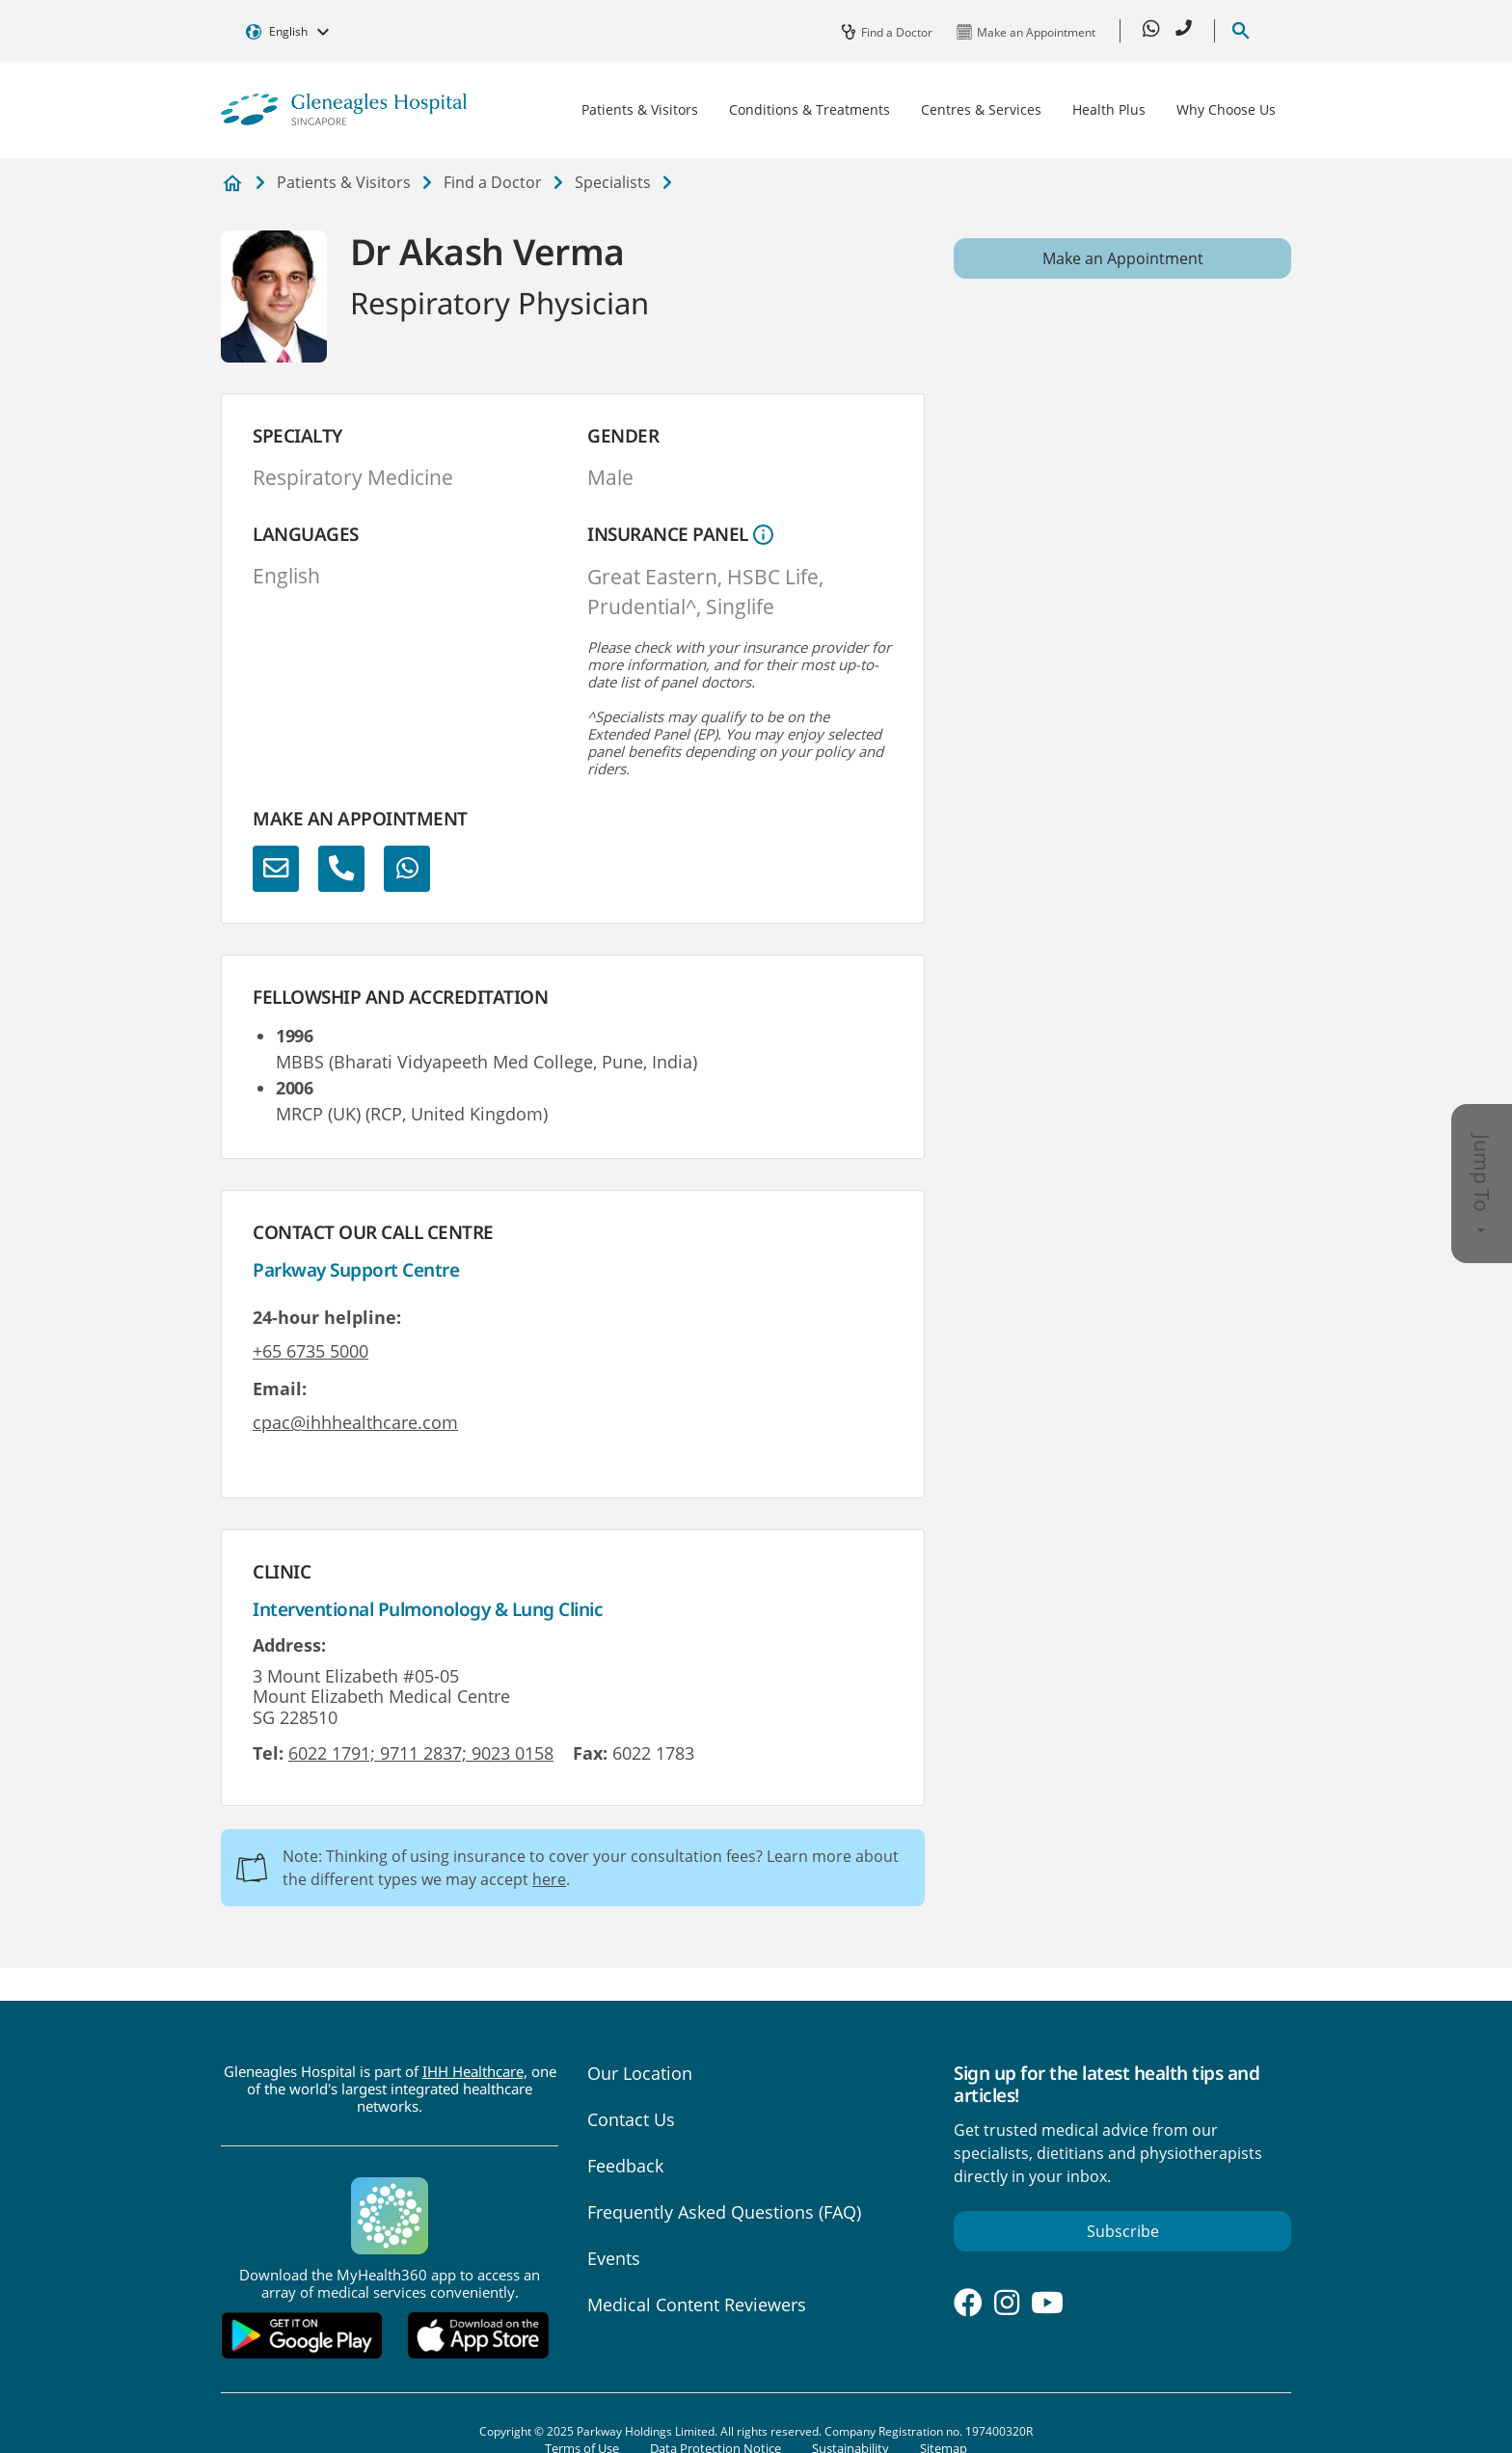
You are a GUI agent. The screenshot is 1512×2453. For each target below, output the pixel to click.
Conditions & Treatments (809, 109)
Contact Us (631, 2119)
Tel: (268, 1753)
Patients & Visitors (639, 109)
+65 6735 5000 (310, 1350)
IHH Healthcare (473, 2071)
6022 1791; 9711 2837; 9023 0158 (421, 1753)
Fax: (590, 1753)
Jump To (1482, 1183)
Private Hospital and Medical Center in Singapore (232, 184)
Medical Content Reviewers (696, 2304)
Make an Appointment (1122, 258)
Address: (289, 1645)
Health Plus (1109, 109)
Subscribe (1123, 2231)
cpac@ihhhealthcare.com (355, 1422)
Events (613, 2258)
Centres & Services (981, 109)
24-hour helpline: (327, 1317)
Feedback (625, 2165)
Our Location (639, 2073)
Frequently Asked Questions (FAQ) (724, 2212)
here (549, 1879)
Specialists (613, 182)
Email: (280, 1388)
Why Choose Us (1226, 109)
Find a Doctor (493, 182)
